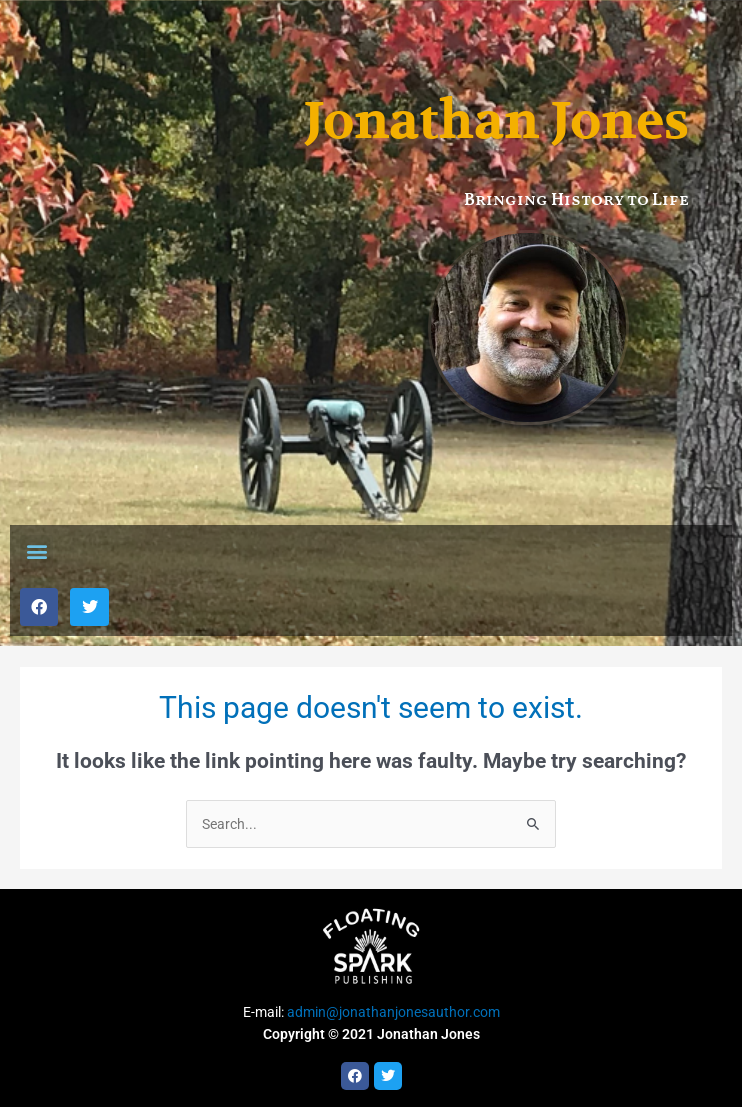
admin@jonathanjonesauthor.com (393, 1012)
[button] (36, 551)
